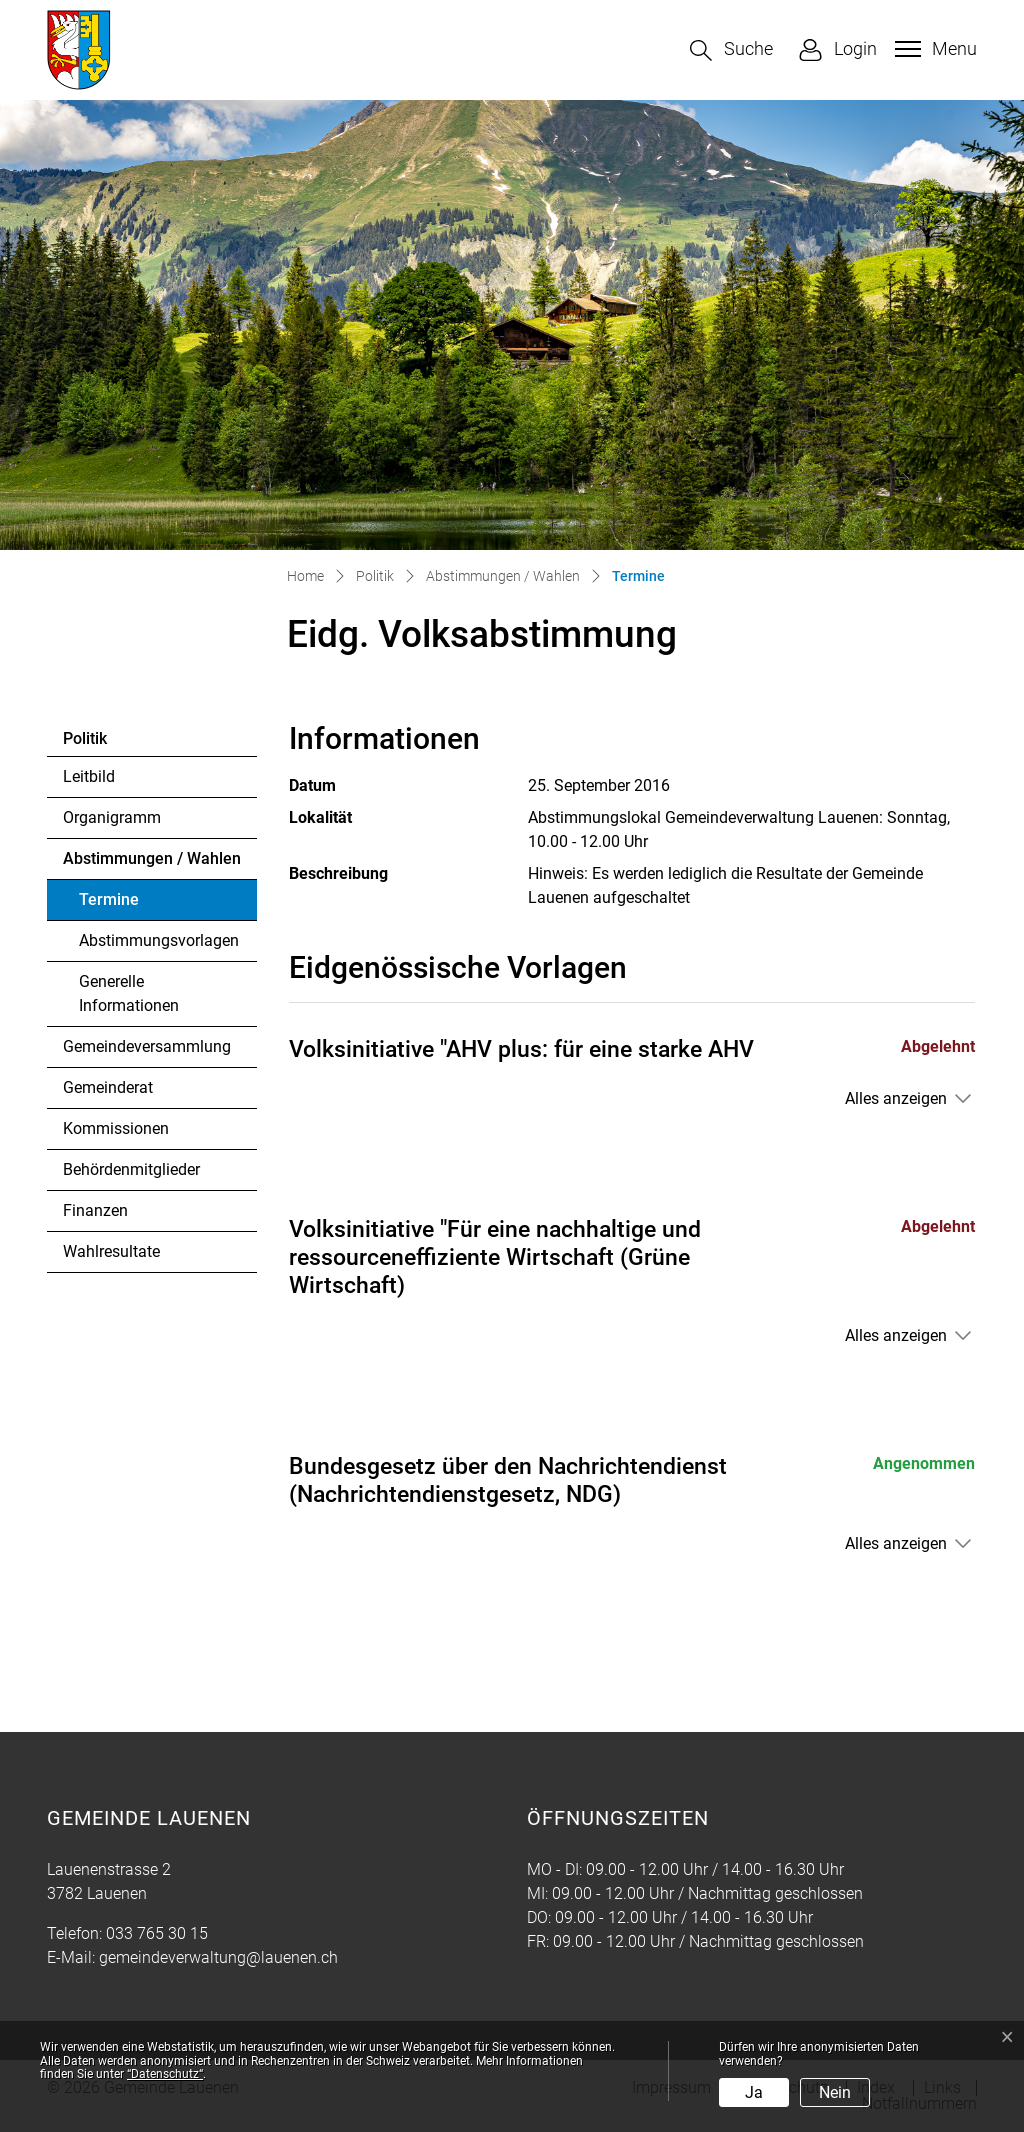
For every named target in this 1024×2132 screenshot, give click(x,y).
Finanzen (95, 1210)
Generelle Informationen (129, 993)
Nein (835, 2092)
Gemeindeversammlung (147, 1046)
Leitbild (89, 776)
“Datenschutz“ (165, 2074)
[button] (731, 50)
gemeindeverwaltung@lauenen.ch (218, 1957)
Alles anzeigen (896, 1098)
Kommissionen (116, 1128)
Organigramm (112, 817)
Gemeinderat (108, 1087)
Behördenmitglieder (131, 1169)
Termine (133, 905)
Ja (754, 2092)
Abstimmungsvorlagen (159, 940)
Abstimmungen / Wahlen (152, 858)
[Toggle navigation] (933, 49)
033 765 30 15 (157, 1933)
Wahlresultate (111, 1251)
